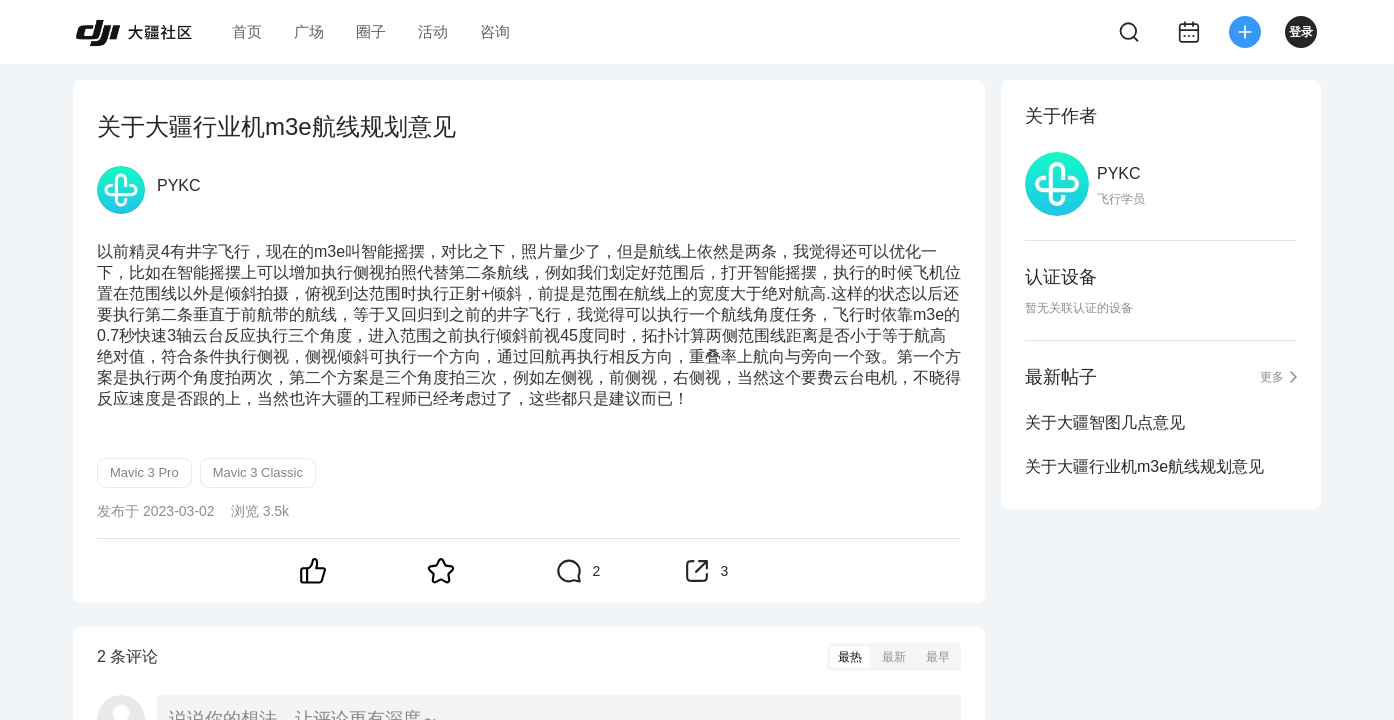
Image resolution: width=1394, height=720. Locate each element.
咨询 (495, 31)
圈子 (371, 31)
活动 (433, 31)
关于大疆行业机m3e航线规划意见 (1144, 466)
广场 (309, 31)
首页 (247, 31)
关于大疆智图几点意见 (1105, 422)
